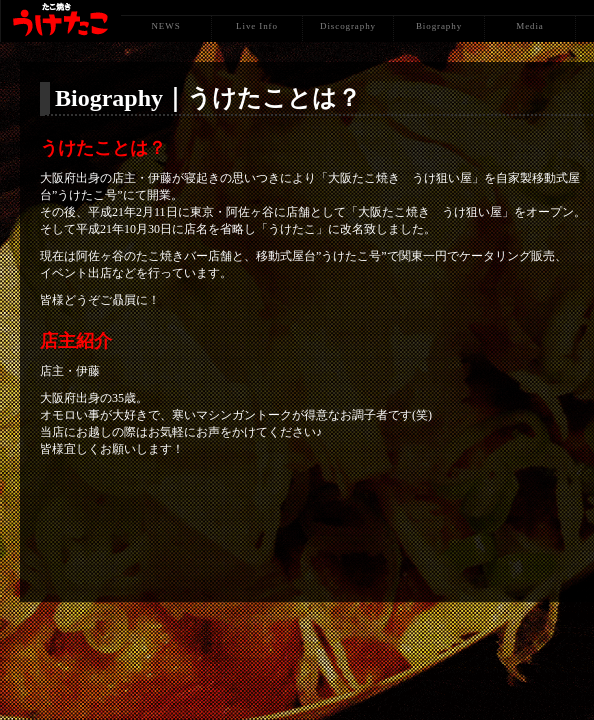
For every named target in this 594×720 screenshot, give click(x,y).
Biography (439, 26)
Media (530, 26)
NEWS (165, 26)
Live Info (257, 26)
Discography (348, 26)
